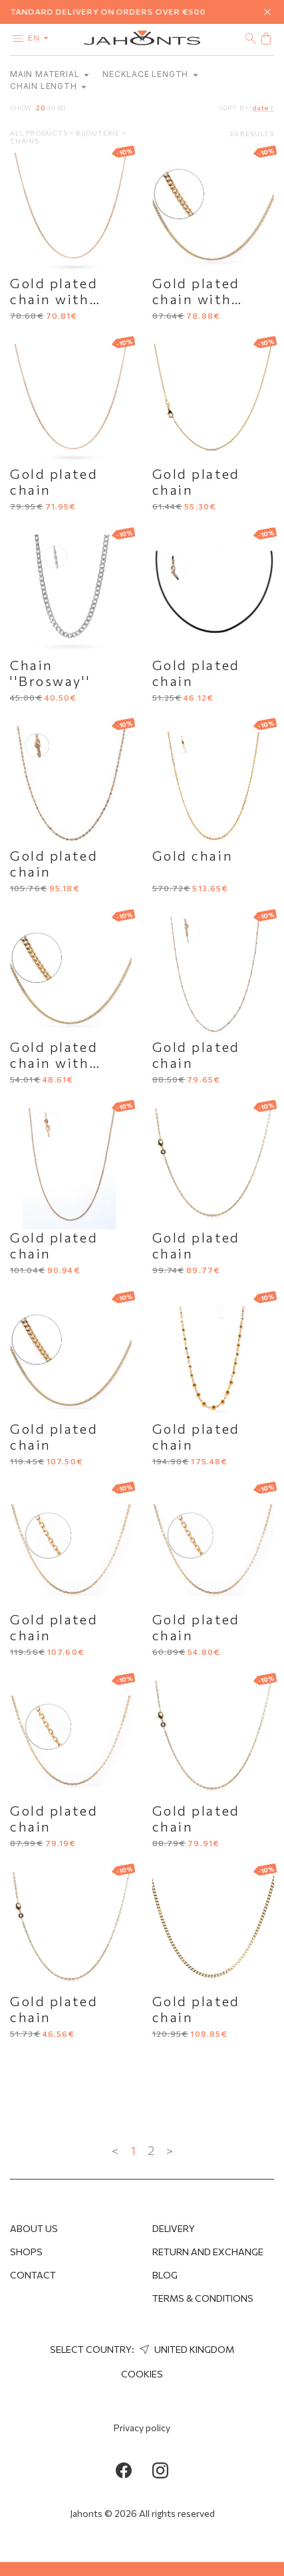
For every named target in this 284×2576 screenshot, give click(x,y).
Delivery (173, 2228)
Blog (165, 2274)
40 (51, 108)
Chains (24, 141)
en (41, 37)
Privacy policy (142, 2427)
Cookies (142, 2373)
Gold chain (192, 855)
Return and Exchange (207, 2251)
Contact (33, 2274)
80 (62, 108)
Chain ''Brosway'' (50, 673)
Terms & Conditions (202, 2298)
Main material (49, 74)
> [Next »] (169, 2150)
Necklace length (150, 74)
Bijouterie (99, 133)
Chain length (48, 86)
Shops (26, 2251)
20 (40, 108)
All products (39, 133)
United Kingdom (185, 2349)
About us (34, 2228)
